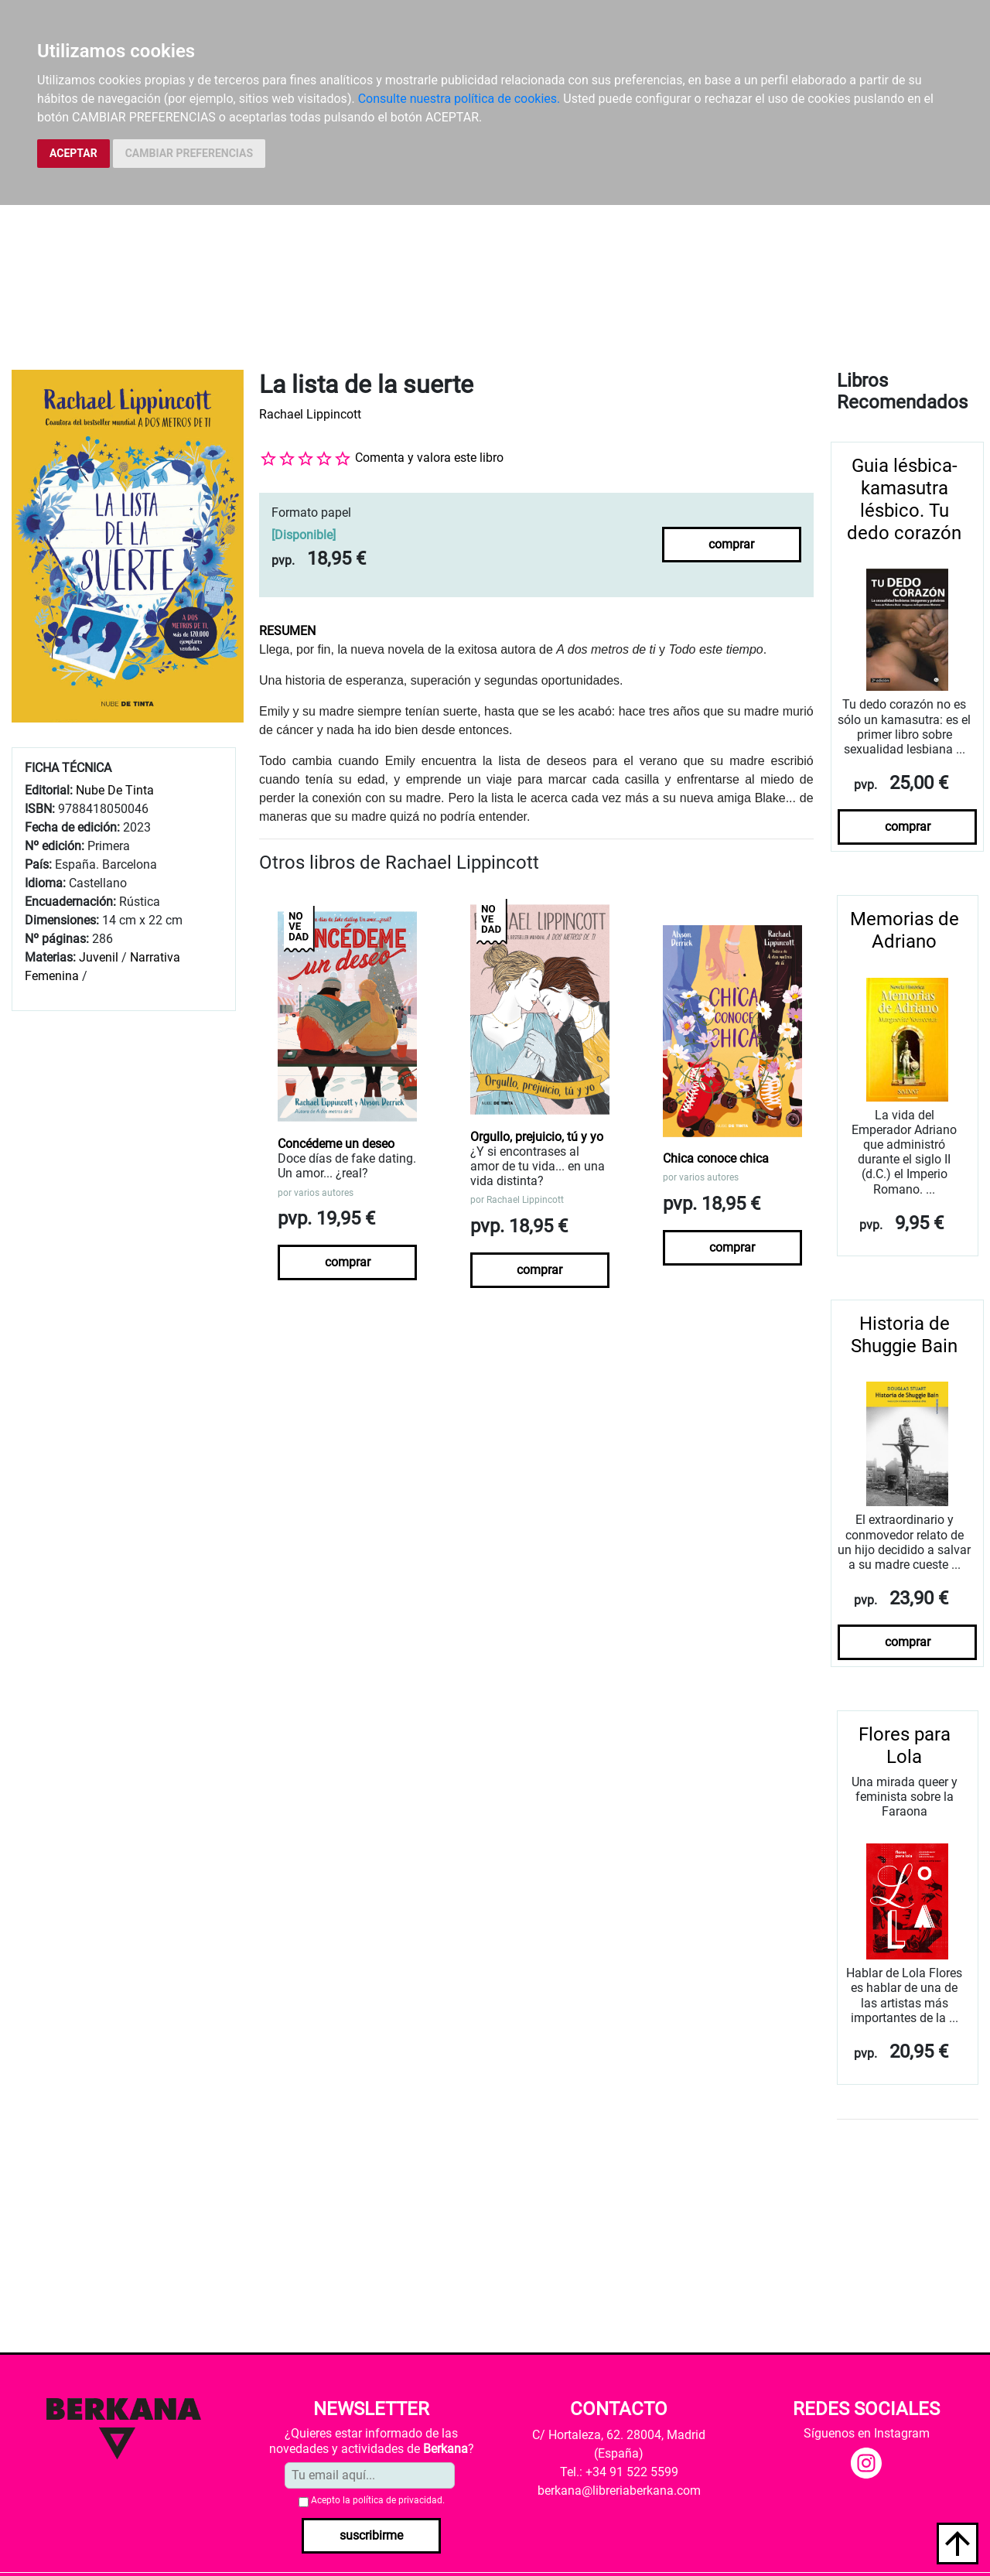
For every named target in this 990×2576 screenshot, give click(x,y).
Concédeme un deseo (336, 1143)
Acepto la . (378, 2500)
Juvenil (98, 957)
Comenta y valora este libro (429, 457)
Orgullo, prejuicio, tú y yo (536, 1136)
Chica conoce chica (716, 1158)
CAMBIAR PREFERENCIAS (189, 153)
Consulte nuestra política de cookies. (459, 98)
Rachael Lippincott (310, 414)
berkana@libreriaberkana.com (619, 2490)
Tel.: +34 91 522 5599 (619, 2472)
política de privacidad (397, 2500)
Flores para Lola (905, 1746)
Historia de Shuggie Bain (904, 1335)
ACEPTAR (73, 153)
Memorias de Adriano (904, 930)
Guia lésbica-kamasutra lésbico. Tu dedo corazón (904, 499)
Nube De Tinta (115, 790)
